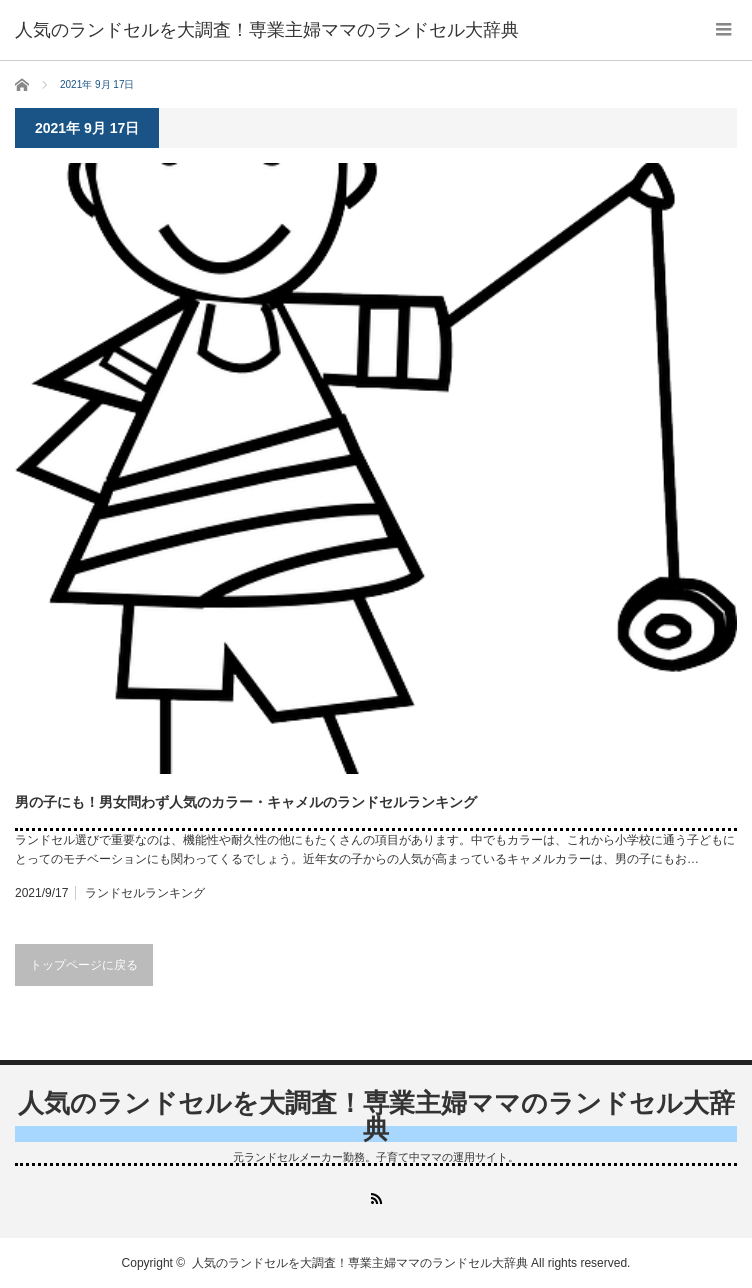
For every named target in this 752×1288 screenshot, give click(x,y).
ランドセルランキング (145, 893)
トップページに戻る (84, 965)
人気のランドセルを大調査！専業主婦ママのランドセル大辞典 (376, 1116)
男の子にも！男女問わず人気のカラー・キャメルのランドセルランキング (246, 802)
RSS (376, 1198)
